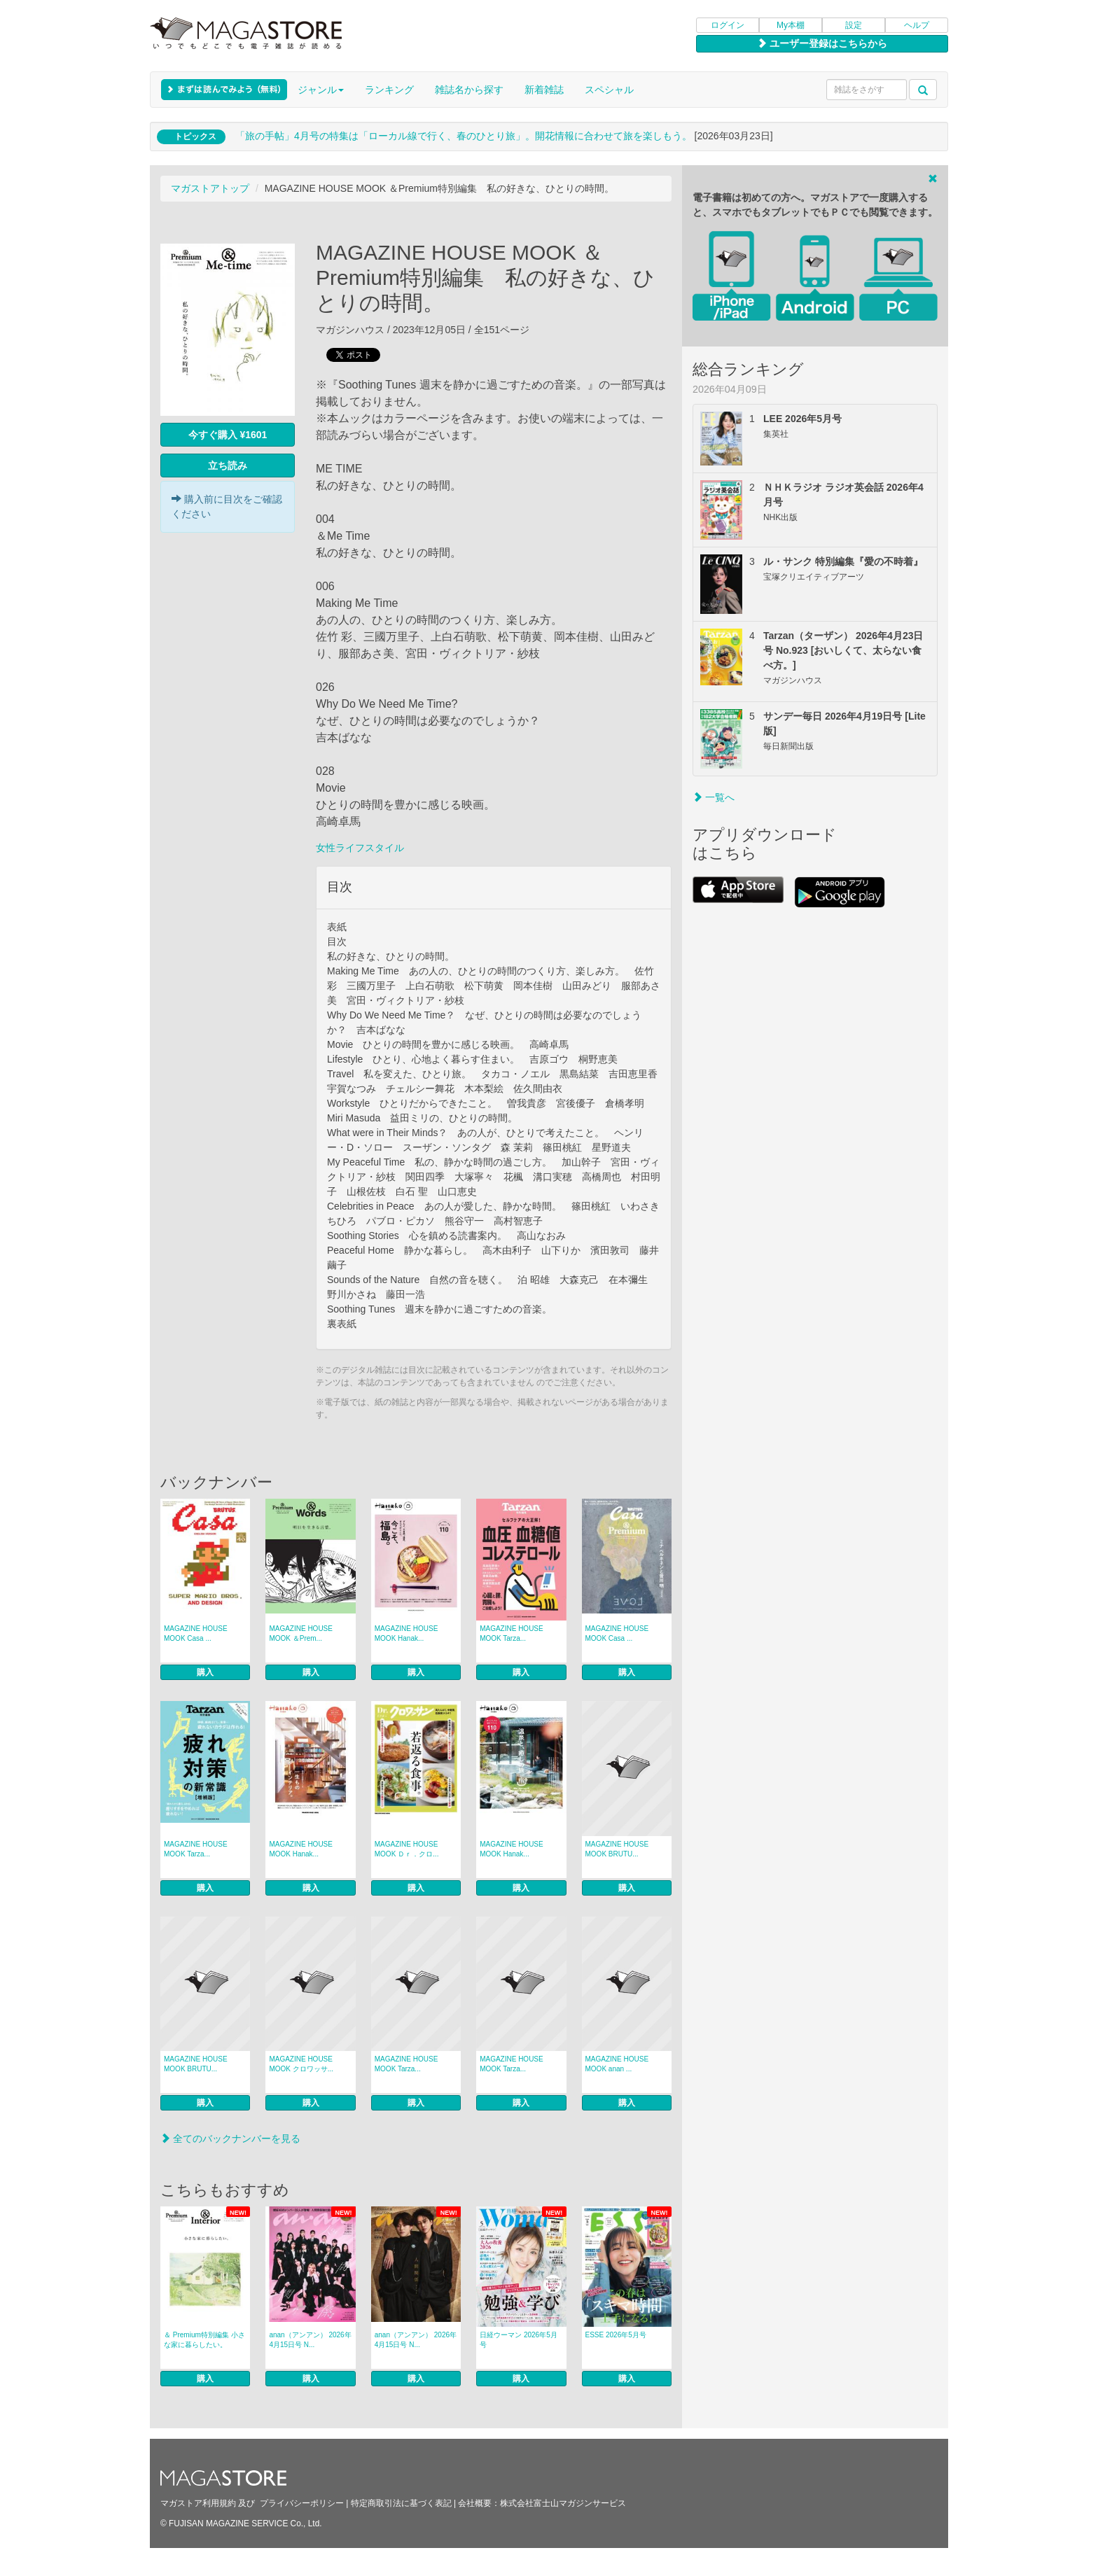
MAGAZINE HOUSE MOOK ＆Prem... (301, 1633)
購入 (205, 1672)
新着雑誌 (544, 89)
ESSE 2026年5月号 (615, 2335)
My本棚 (791, 25)
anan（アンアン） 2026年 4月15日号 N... (310, 2339)
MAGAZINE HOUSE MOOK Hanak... (406, 1633)
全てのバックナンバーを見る (230, 2138)
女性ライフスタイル (360, 847)
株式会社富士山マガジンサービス (563, 2503)
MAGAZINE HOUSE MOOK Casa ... (196, 1633)
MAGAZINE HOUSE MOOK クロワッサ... (301, 2064)
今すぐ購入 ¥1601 (227, 434)
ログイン (727, 25)
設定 (853, 25)
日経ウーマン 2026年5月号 (518, 2339)
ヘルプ (916, 25)
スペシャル (609, 89)
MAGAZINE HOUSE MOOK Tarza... (511, 1633)
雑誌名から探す (469, 89)
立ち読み (227, 465)
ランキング (389, 89)
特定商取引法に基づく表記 (401, 2503)
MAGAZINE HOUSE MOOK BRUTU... (617, 1849)
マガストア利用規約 (198, 2503)
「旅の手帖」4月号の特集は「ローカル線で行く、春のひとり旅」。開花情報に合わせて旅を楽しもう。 (463, 135)
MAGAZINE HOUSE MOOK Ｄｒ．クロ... (407, 1849)
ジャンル (321, 89)
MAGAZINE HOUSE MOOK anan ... (617, 2064)
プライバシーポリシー (302, 2503)
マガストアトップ (210, 188)
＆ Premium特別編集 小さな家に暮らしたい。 (204, 2339)
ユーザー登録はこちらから (822, 43)
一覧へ (714, 797)
